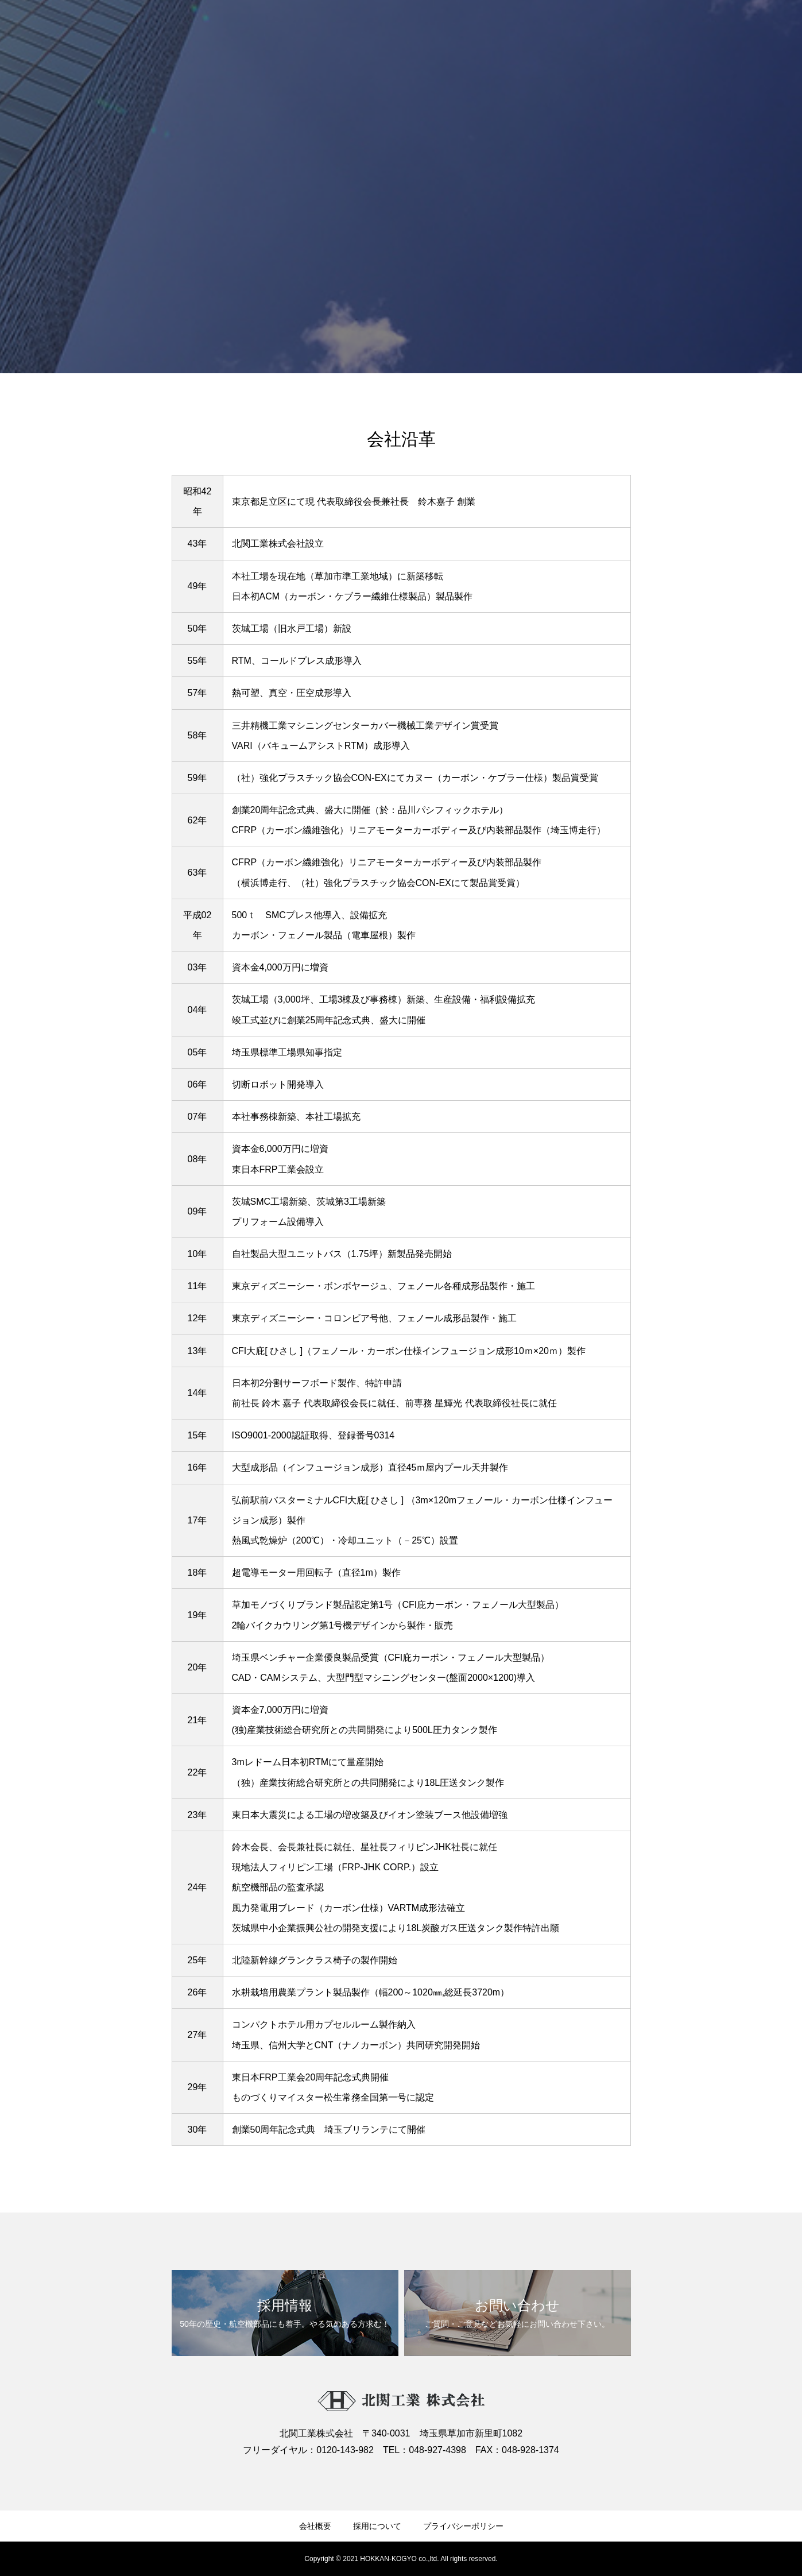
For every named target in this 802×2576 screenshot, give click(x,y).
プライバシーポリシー (463, 2526)
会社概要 (315, 2526)
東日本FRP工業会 (268, 1169)
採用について (377, 2526)
